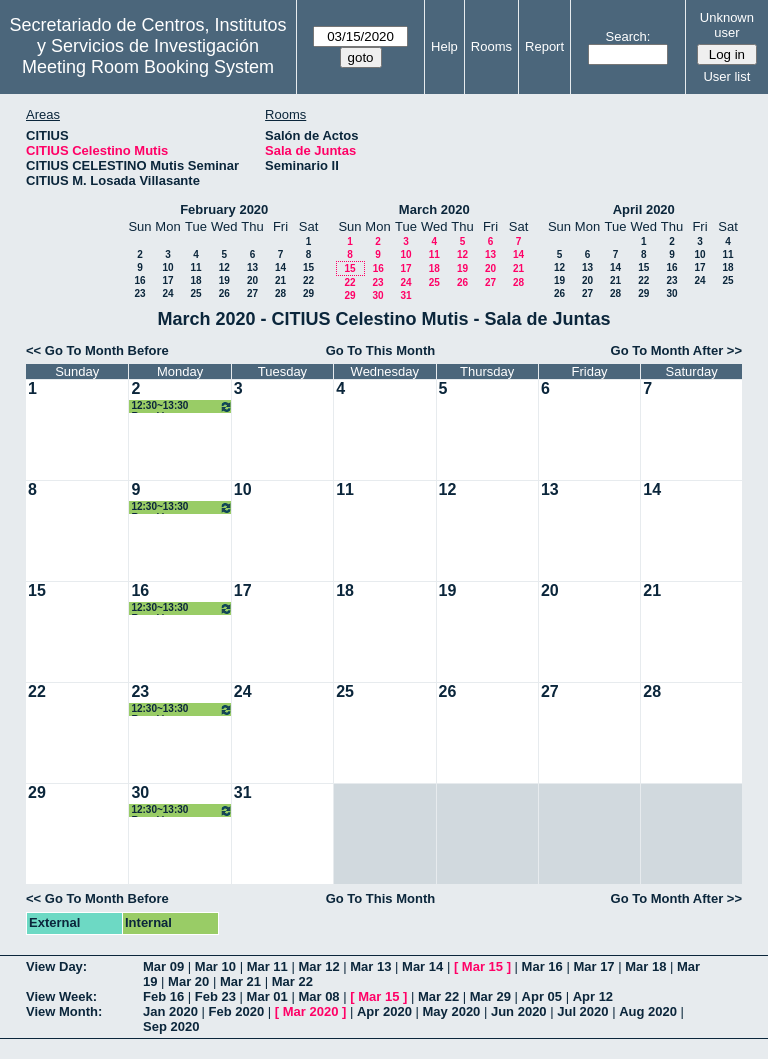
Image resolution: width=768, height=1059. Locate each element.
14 (280, 267)
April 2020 (644, 209)
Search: (628, 36)
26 (224, 293)
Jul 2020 (582, 1011)
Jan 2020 (170, 1011)
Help (444, 46)
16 (139, 280)
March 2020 (434, 209)
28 (280, 293)
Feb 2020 (237, 1011)
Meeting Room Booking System (148, 67)
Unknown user (727, 25)
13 (252, 267)
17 (167, 280)
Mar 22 (292, 981)
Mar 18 (645, 966)
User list (726, 76)
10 (167, 267)
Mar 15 (482, 966)
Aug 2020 (648, 1011)
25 (195, 293)
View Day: (56, 966)
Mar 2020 (311, 1011)
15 (308, 267)
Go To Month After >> (676, 350)
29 (308, 293)
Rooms (491, 46)
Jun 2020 (519, 1011)
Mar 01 (267, 996)
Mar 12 (318, 966)
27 (252, 293)
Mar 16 (542, 966)
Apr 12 (593, 996)
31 (405, 295)
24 (167, 293)
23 (139, 293)
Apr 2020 (384, 1011)
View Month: (64, 1011)
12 (224, 267)
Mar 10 (215, 966)
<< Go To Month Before (97, 350)
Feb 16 (163, 996)
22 (308, 280)
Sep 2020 (171, 1026)
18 (195, 280)
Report (544, 46)
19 (224, 280)
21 (280, 280)
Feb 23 (215, 996)
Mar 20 (188, 981)
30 (377, 295)
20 (252, 280)
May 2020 (452, 1011)
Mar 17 (593, 966)
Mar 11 (267, 966)
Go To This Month (381, 350)
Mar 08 (318, 996)
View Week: (61, 996)
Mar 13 (370, 966)
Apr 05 (542, 996)
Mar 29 (490, 996)
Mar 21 (240, 981)
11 (195, 267)
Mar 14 (422, 966)
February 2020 (224, 209)
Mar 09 (163, 966)
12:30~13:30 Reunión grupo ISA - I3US (181, 406)
